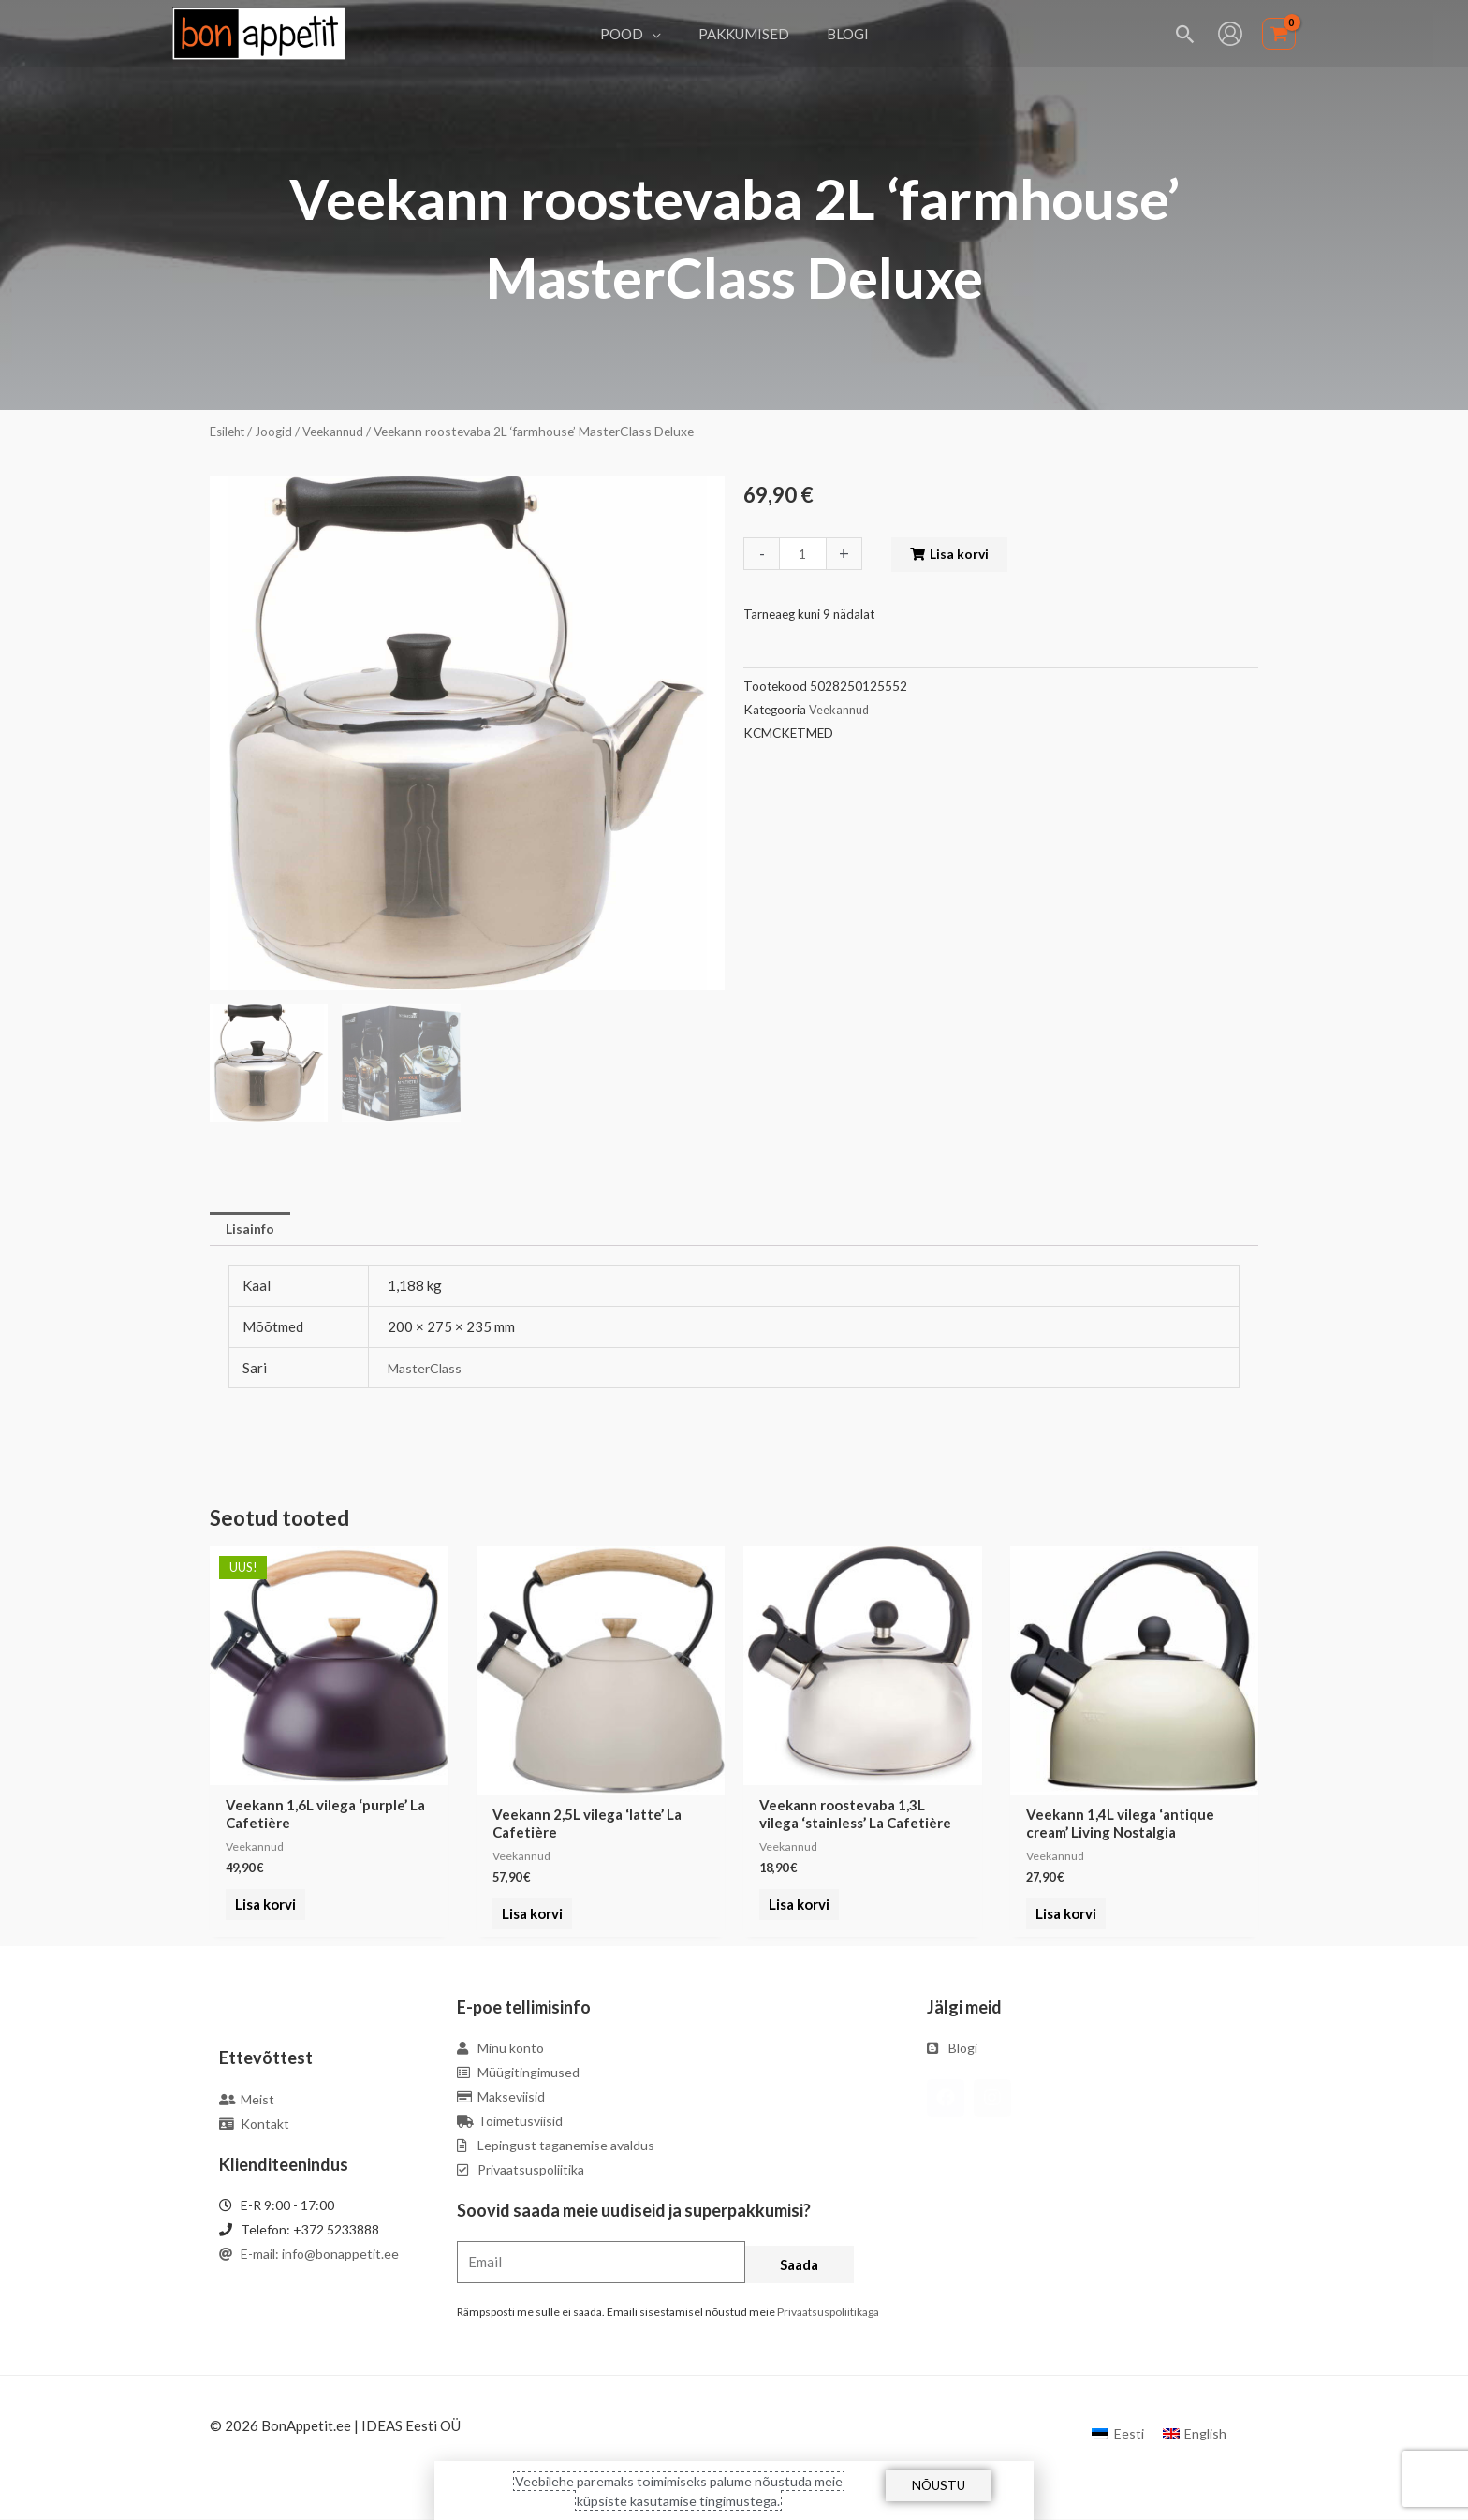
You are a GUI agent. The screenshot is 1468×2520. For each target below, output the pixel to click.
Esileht (229, 431)
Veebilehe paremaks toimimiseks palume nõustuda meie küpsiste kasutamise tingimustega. (678, 2490)
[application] (661, 33)
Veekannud (340, 431)
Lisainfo (253, 1230)
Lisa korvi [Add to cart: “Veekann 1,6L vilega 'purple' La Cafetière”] (261, 1916)
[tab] (253, 1230)
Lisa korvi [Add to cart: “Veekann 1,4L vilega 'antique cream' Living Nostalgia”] (1062, 1916)
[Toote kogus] (804, 553)
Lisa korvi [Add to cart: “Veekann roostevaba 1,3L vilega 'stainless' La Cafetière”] (795, 1916)
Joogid (278, 431)
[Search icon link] (1185, 34)
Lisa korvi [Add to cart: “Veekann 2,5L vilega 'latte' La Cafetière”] (528, 1916)
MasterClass (427, 1369)
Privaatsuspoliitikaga (828, 2314)
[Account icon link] (1230, 34)
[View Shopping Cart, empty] (1279, 34)
